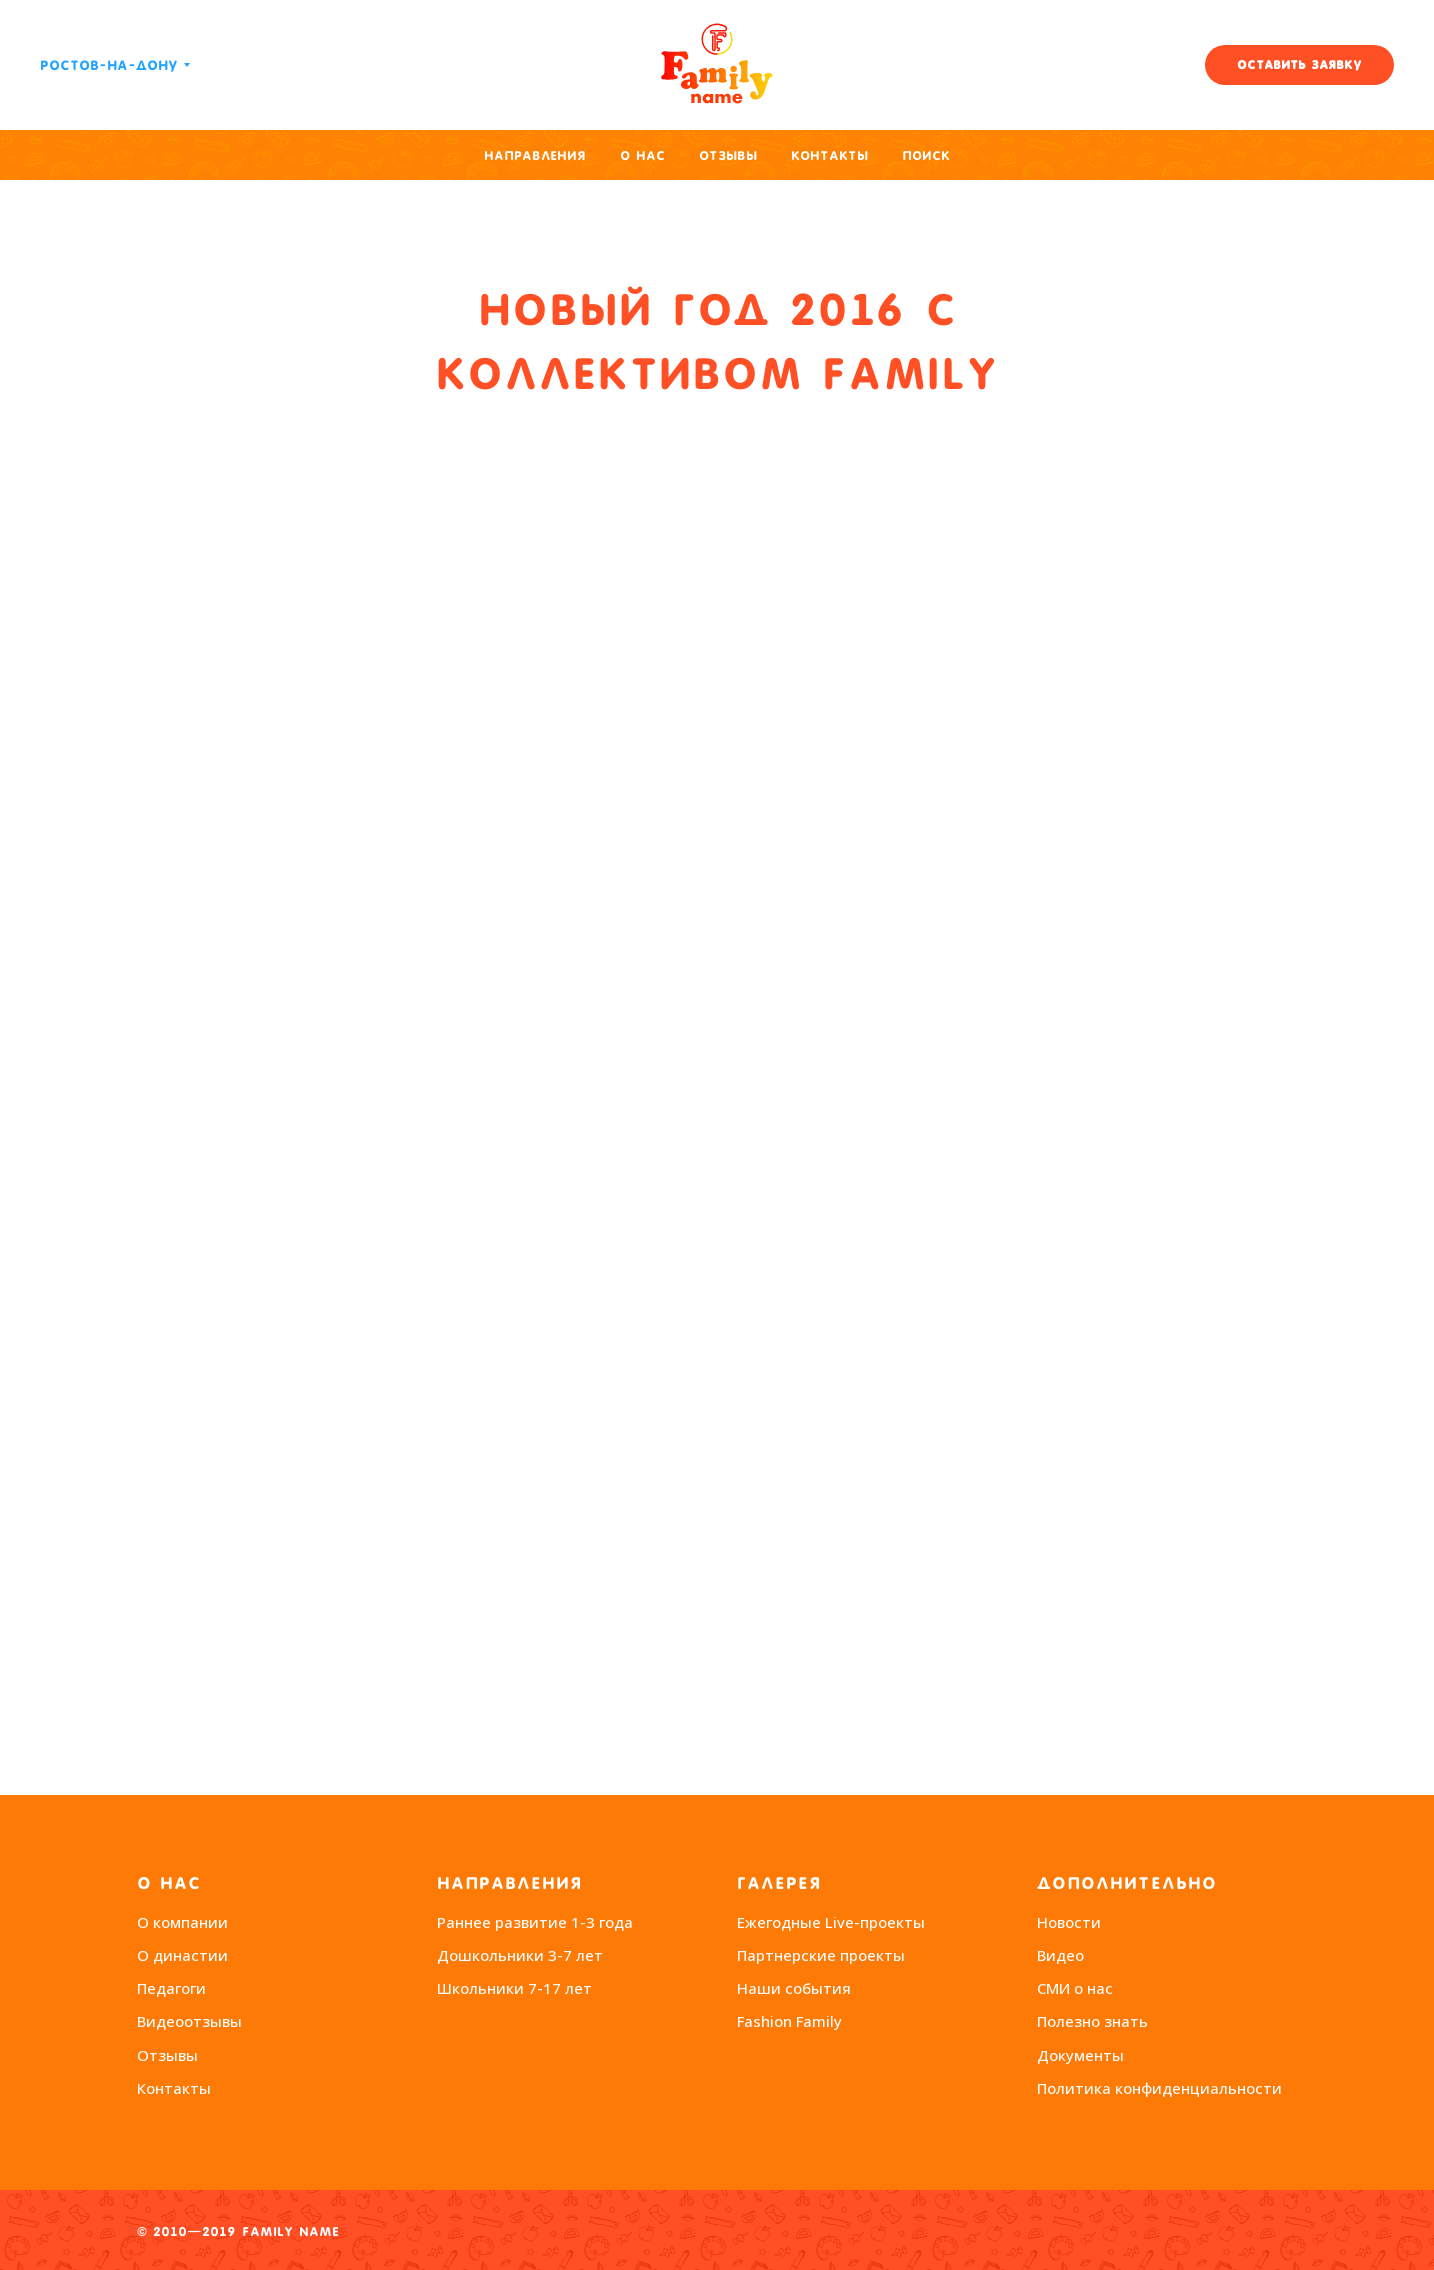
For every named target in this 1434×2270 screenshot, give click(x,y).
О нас (642, 155)
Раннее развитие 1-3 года (535, 1922)
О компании (182, 1922)
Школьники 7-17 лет (514, 1988)
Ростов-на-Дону (109, 65)
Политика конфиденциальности (1159, 2088)
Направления (535, 155)
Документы (1080, 2055)
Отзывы (728, 155)
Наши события (794, 1988)
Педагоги (171, 1988)
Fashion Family (789, 2021)
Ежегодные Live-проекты (831, 1922)
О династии (182, 1955)
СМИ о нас (1075, 1988)
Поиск (926, 155)
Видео (1060, 1955)
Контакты (829, 155)
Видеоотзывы (189, 2021)
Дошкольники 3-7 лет (520, 1955)
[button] (1299, 65)
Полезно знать (1092, 2021)
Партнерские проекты (821, 1955)
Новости (1069, 1922)
